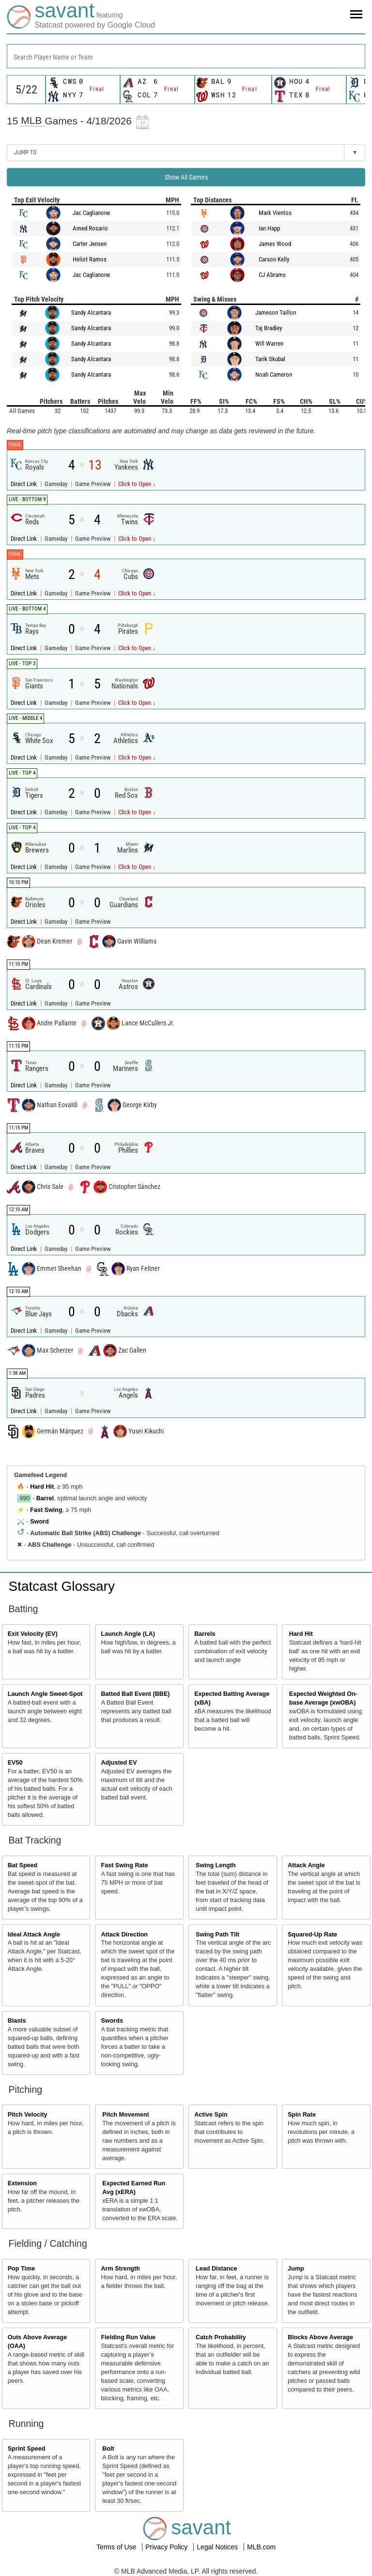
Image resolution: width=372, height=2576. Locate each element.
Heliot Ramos (90, 259)
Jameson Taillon (275, 312)
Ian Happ (269, 228)
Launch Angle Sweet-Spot (45, 1694)
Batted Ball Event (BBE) (135, 1694)
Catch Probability (221, 2337)
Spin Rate (302, 2114)
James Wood (275, 243)
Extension (22, 2183)
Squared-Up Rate (312, 1934)
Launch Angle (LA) (128, 1634)
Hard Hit (42, 1486)
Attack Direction (124, 1934)
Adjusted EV (119, 1762)
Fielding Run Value (128, 2337)
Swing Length (216, 1865)
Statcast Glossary (62, 1586)
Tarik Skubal (270, 359)
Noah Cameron (273, 374)
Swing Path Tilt (217, 1934)
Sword (39, 1521)
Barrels (204, 1634)
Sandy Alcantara (91, 312)
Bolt (108, 2448)
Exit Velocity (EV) (33, 1634)
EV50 (15, 1762)
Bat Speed (23, 1865)
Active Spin (211, 2114)
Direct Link (24, 484)
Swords (112, 2020)
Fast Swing (46, 1510)
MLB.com (261, 2547)
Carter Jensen (90, 243)
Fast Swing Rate (124, 1865)
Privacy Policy (167, 2547)
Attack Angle (306, 1865)
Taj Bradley (268, 328)
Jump (296, 2268)
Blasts (17, 2020)
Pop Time (21, 2268)
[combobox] (186, 56)
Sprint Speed (27, 2448)
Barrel (45, 1498)
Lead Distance (216, 2268)
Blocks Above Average (320, 2337)
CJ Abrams (272, 274)
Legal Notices (218, 2547)
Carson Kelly (274, 259)
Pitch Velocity (27, 2114)
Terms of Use (117, 2547)
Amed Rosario (90, 228)
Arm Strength (120, 2268)
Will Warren (269, 343)
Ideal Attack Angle (34, 1934)
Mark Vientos (275, 212)
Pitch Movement (125, 2114)
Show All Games (186, 177)
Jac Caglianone (91, 212)
